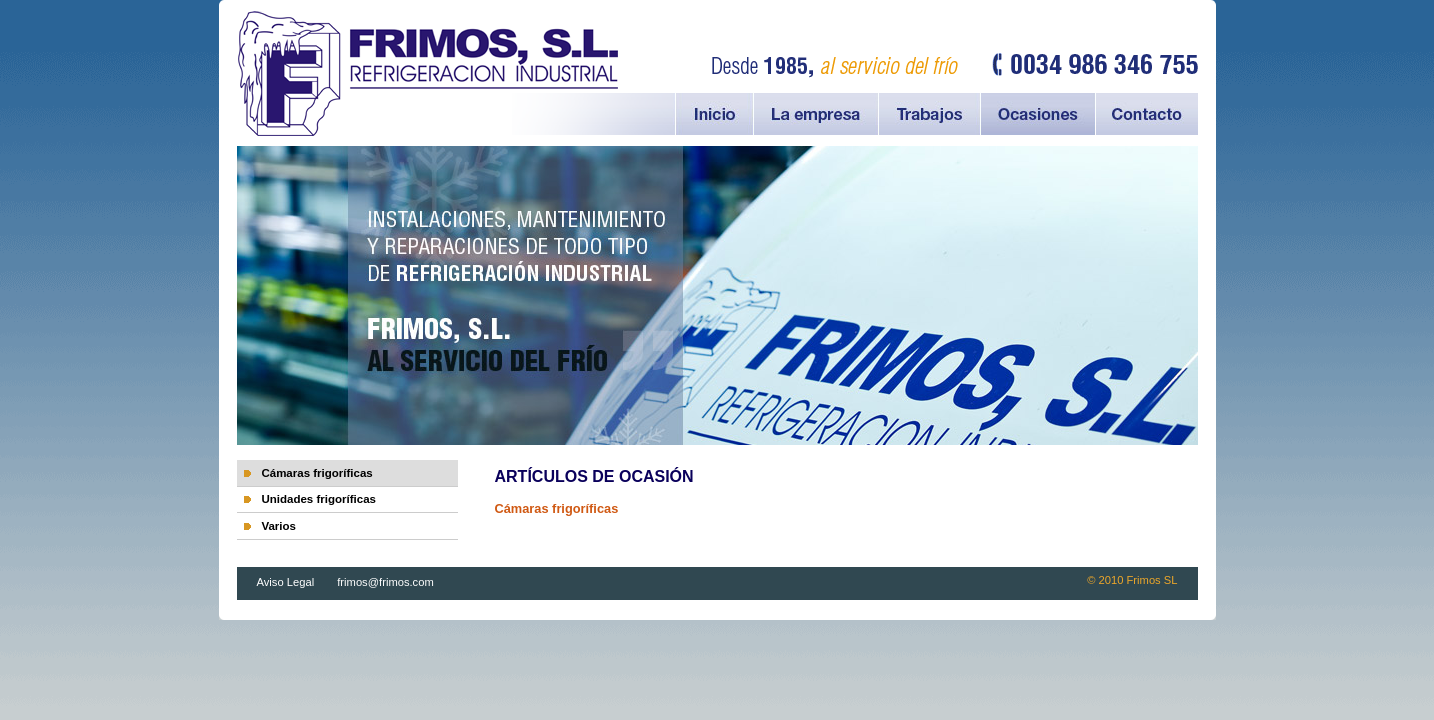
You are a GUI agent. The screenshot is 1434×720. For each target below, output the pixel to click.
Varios (278, 526)
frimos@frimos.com (385, 582)
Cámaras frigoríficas (316, 473)
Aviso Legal (287, 582)
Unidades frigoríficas (318, 499)
